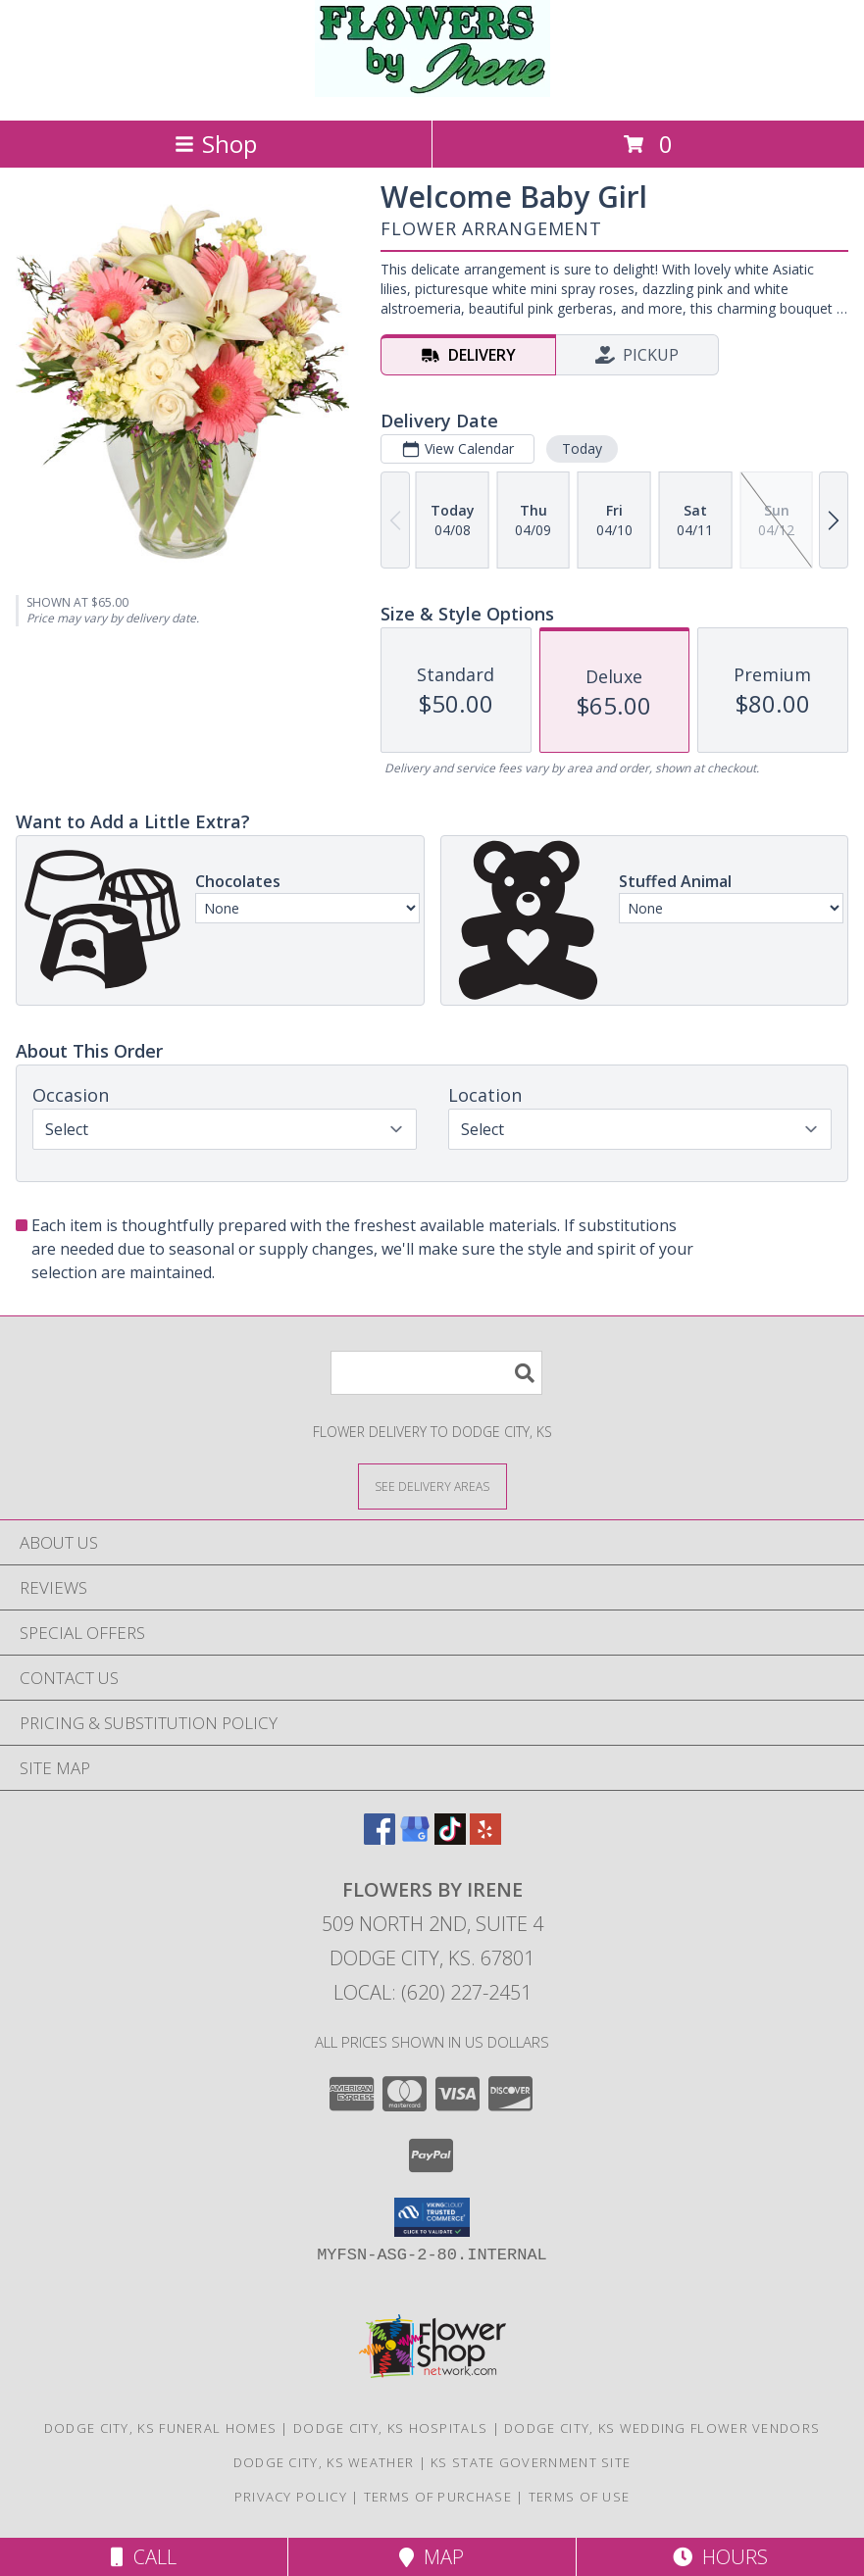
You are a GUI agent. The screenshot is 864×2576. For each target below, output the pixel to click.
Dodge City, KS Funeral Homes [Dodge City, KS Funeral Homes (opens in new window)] (160, 2428)
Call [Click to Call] (144, 2557)
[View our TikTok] (450, 1838)
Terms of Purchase (438, 2496)
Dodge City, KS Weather (324, 2462)
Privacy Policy (290, 2496)
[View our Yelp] (485, 1838)
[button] (432, 2217)
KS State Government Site (531, 2462)
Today (582, 448)
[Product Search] (436, 1373)
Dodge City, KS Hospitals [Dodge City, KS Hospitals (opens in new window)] (390, 2428)
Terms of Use (580, 2496)
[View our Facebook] (379, 1838)
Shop (216, 143)
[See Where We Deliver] (432, 1485)
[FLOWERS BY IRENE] (432, 91)
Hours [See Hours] (720, 2557)
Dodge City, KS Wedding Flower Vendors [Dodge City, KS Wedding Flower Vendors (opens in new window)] (662, 2428)
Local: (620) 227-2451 (432, 1992)
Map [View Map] (431, 2557)
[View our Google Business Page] (415, 1838)
